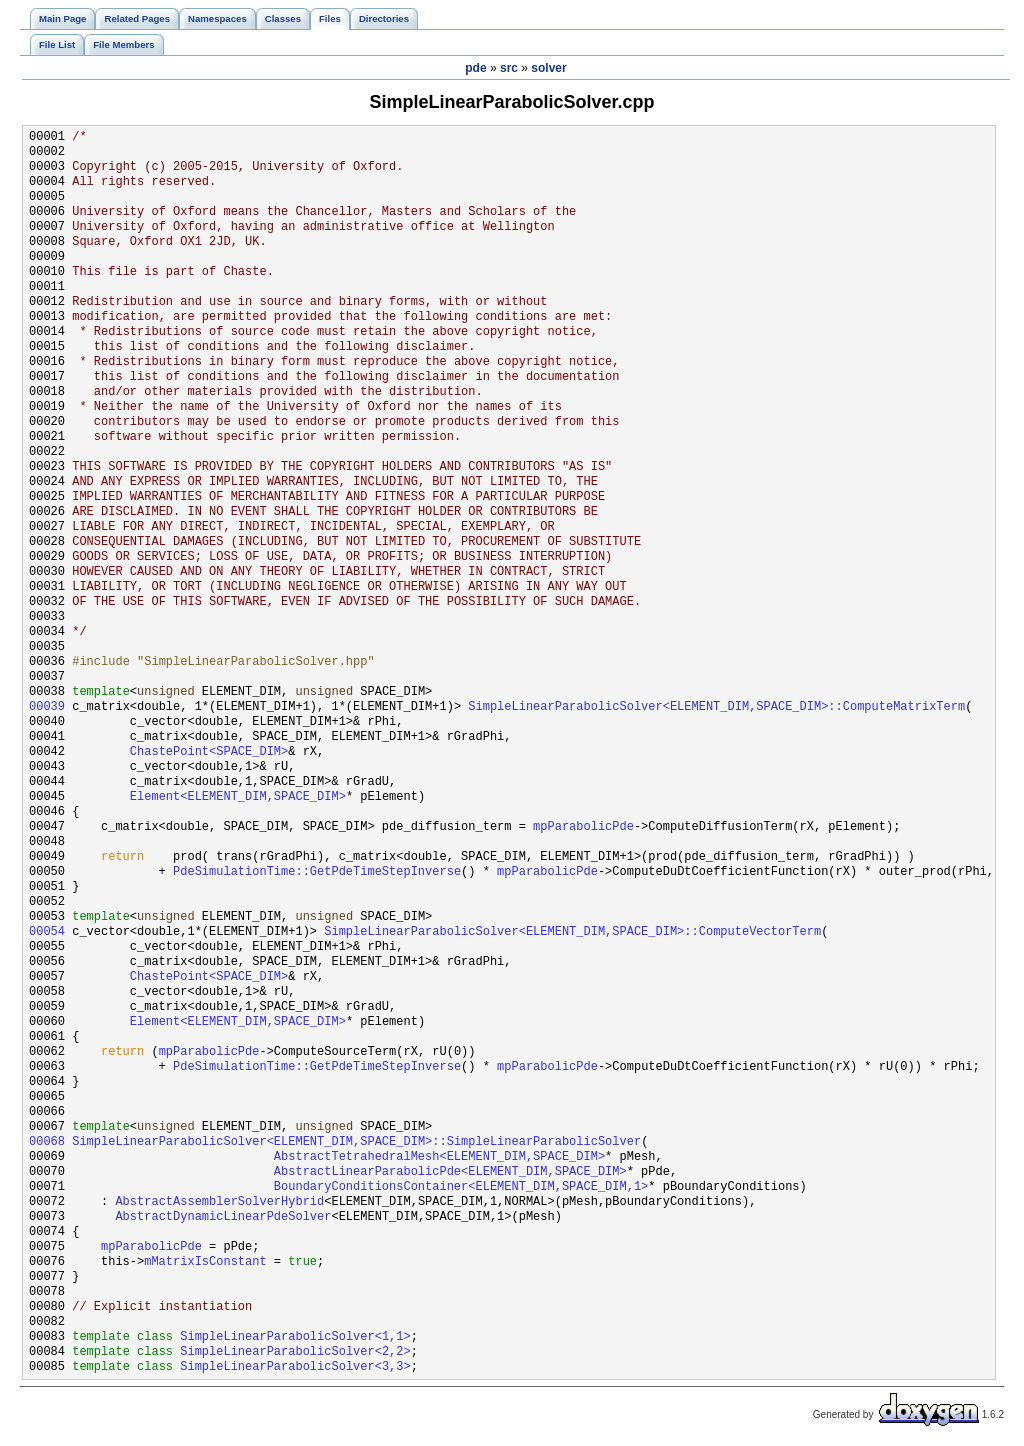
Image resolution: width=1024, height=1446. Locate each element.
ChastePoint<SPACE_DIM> (209, 752)
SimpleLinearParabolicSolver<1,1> (295, 1337)
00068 (47, 1142)
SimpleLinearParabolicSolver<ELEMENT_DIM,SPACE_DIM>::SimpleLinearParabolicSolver (356, 1142)
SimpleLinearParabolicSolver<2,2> (295, 1352)
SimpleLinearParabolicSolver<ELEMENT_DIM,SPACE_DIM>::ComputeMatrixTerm (716, 707)
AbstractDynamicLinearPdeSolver (223, 1217)
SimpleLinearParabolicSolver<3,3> (295, 1367)
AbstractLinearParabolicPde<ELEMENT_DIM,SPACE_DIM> (450, 1172)
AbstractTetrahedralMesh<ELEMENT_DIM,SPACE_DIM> (439, 1157)
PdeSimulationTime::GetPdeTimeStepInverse (317, 872)
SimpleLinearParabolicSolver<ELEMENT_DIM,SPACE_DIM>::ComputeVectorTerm (572, 932)
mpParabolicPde (583, 827)
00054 (47, 932)
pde (475, 68)
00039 (47, 707)
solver (548, 68)
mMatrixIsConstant (205, 1262)
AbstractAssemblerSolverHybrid (219, 1202)
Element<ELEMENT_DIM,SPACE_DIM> (238, 797)
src (509, 68)
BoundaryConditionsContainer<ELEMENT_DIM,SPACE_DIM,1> (461, 1187)
